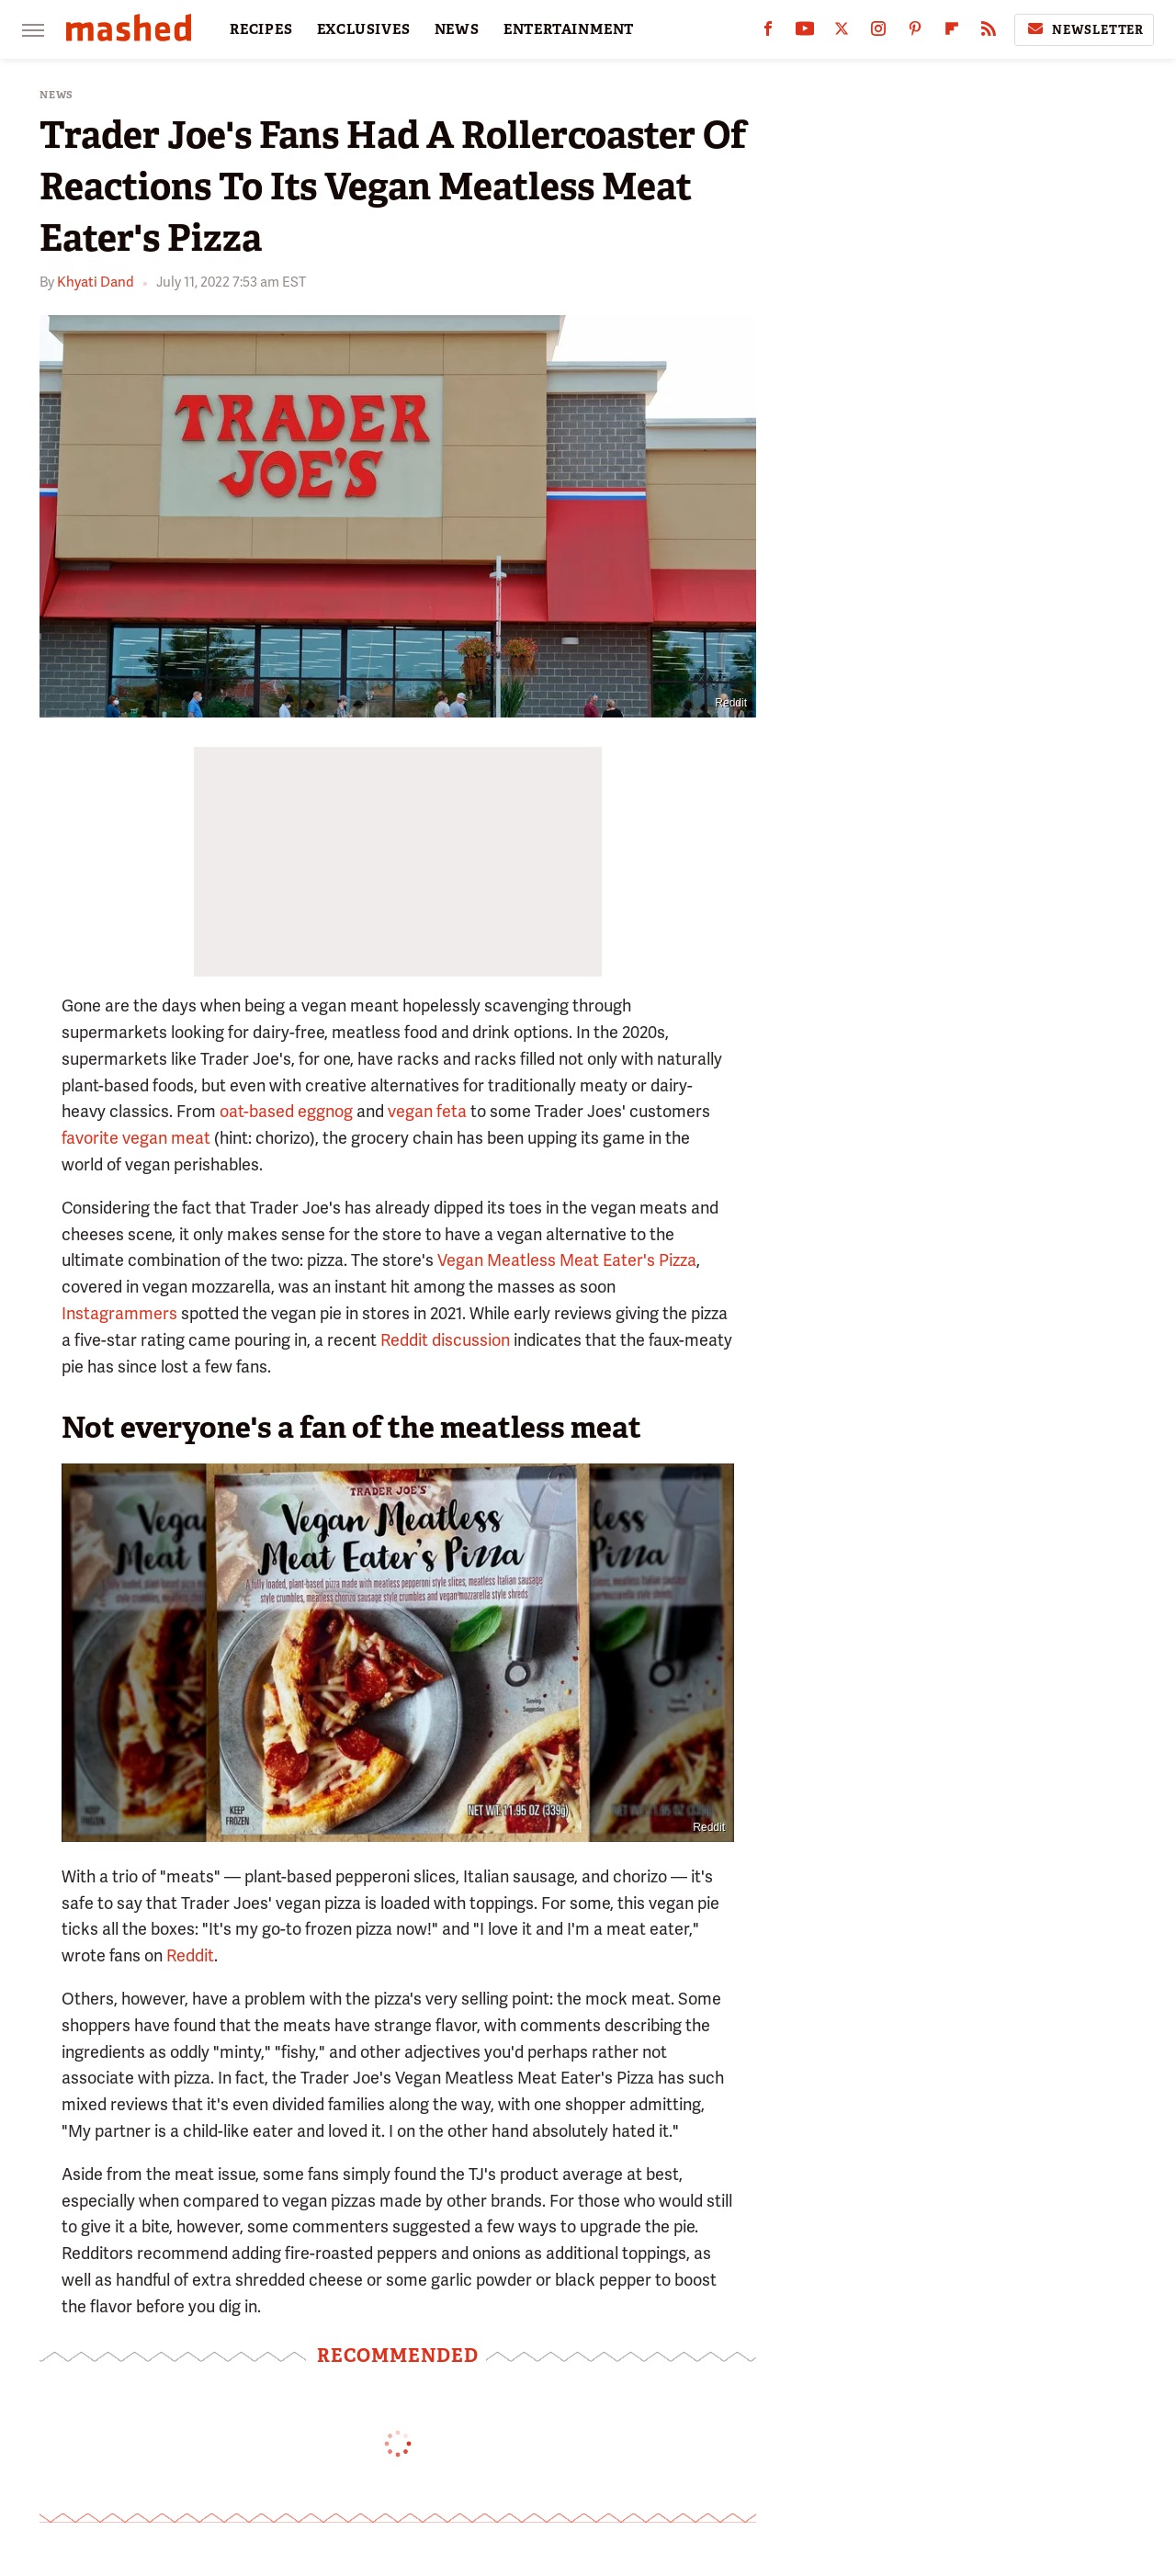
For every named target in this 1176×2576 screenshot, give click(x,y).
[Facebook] (768, 33)
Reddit (731, 702)
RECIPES (261, 29)
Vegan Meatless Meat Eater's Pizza (566, 1260)
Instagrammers (119, 1313)
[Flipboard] (952, 33)
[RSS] (989, 33)
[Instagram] (878, 33)
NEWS (457, 29)
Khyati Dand (95, 282)
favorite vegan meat (136, 1137)
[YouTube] (805, 33)
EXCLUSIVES (364, 29)
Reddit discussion (445, 1339)
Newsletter (1084, 29)
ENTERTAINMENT (568, 29)
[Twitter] (842, 33)
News (57, 95)
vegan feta (427, 1111)
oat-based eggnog (286, 1111)
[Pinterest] (915, 33)
